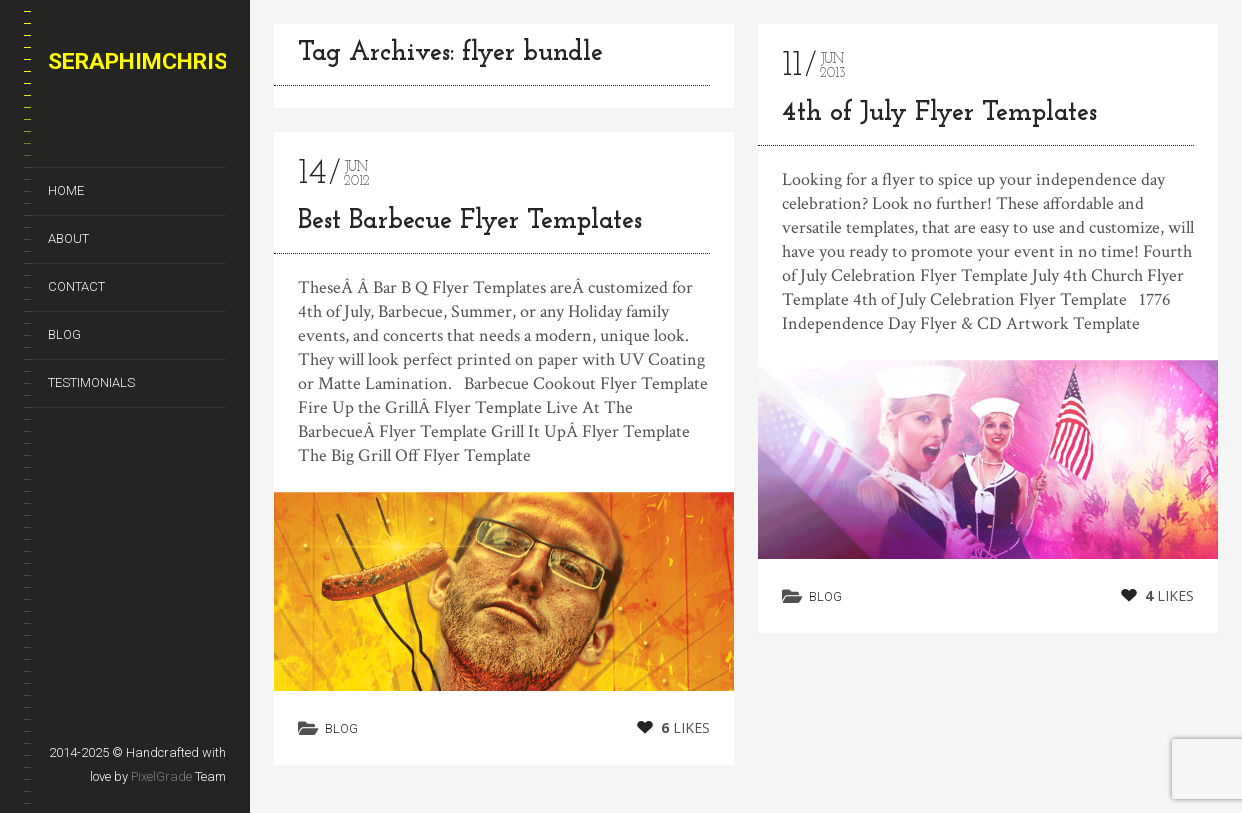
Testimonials (91, 382)
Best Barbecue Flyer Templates (470, 221)
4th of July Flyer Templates (939, 113)
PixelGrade (161, 776)
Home (66, 190)
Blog (64, 334)
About (68, 238)
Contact (76, 286)
